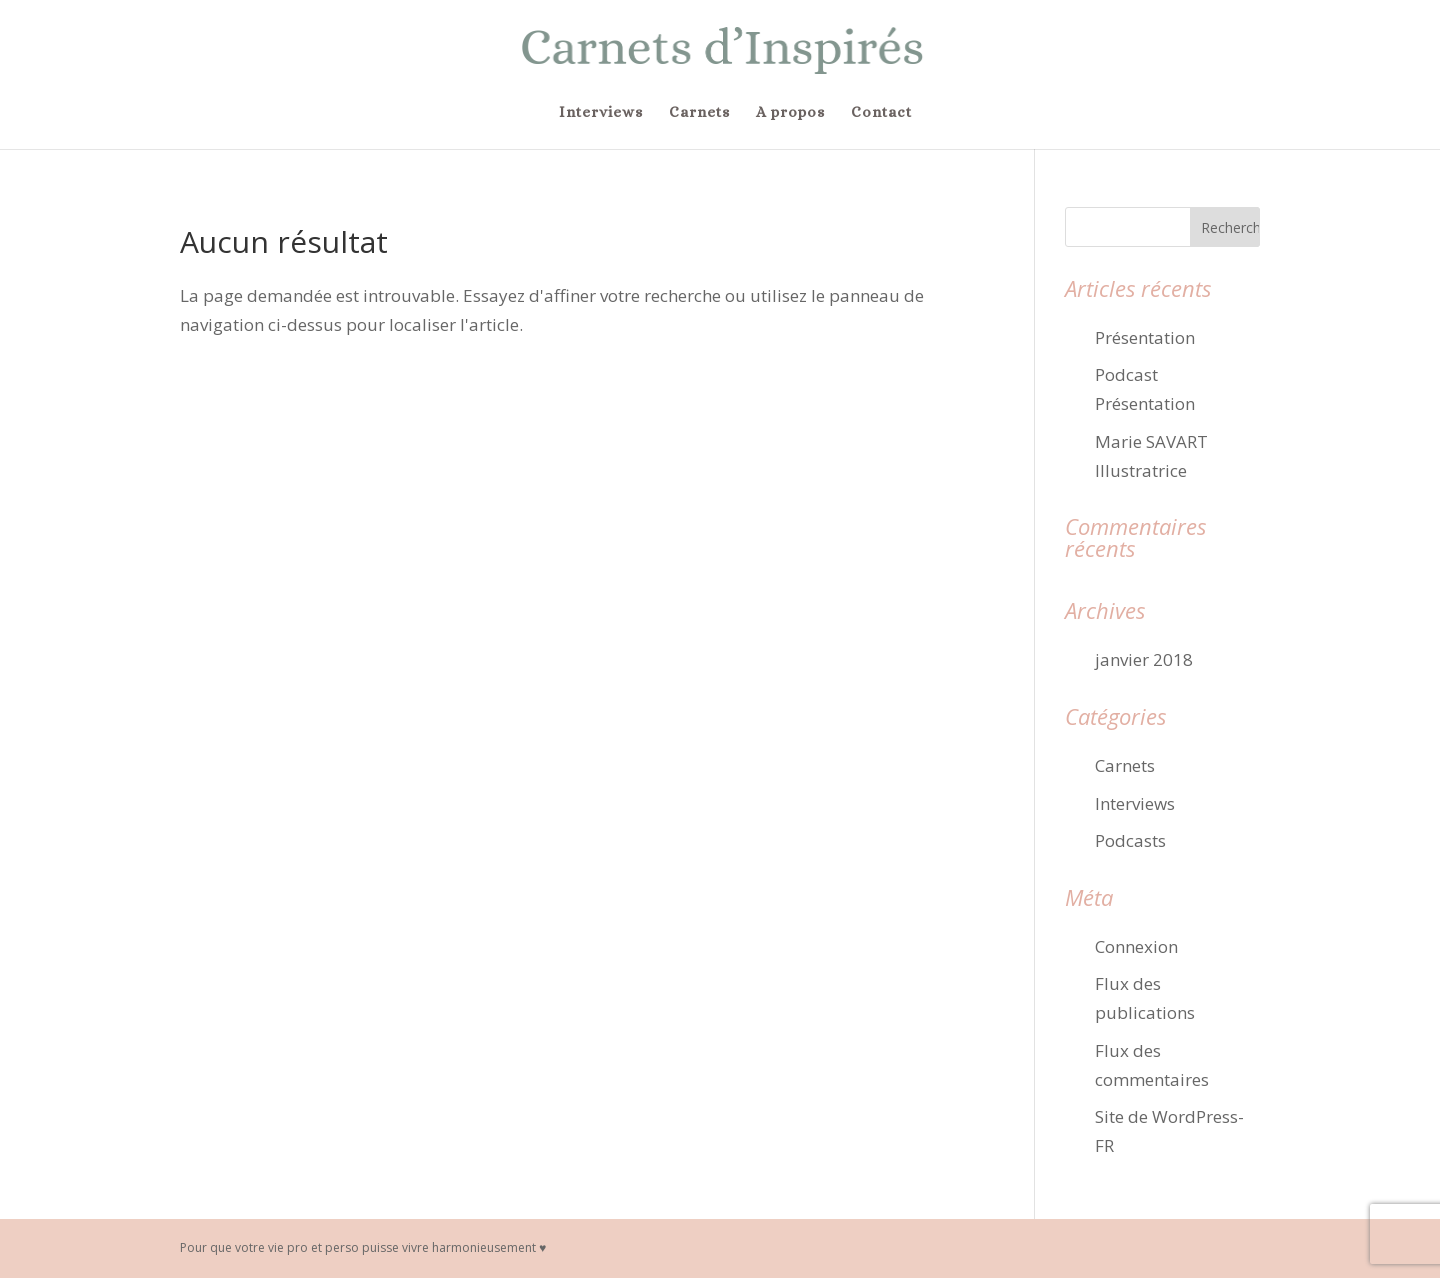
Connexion (1136, 946)
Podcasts (1130, 840)
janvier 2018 (1144, 659)
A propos (790, 113)
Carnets (699, 113)
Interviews (601, 113)
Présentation (1145, 337)
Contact (881, 113)
